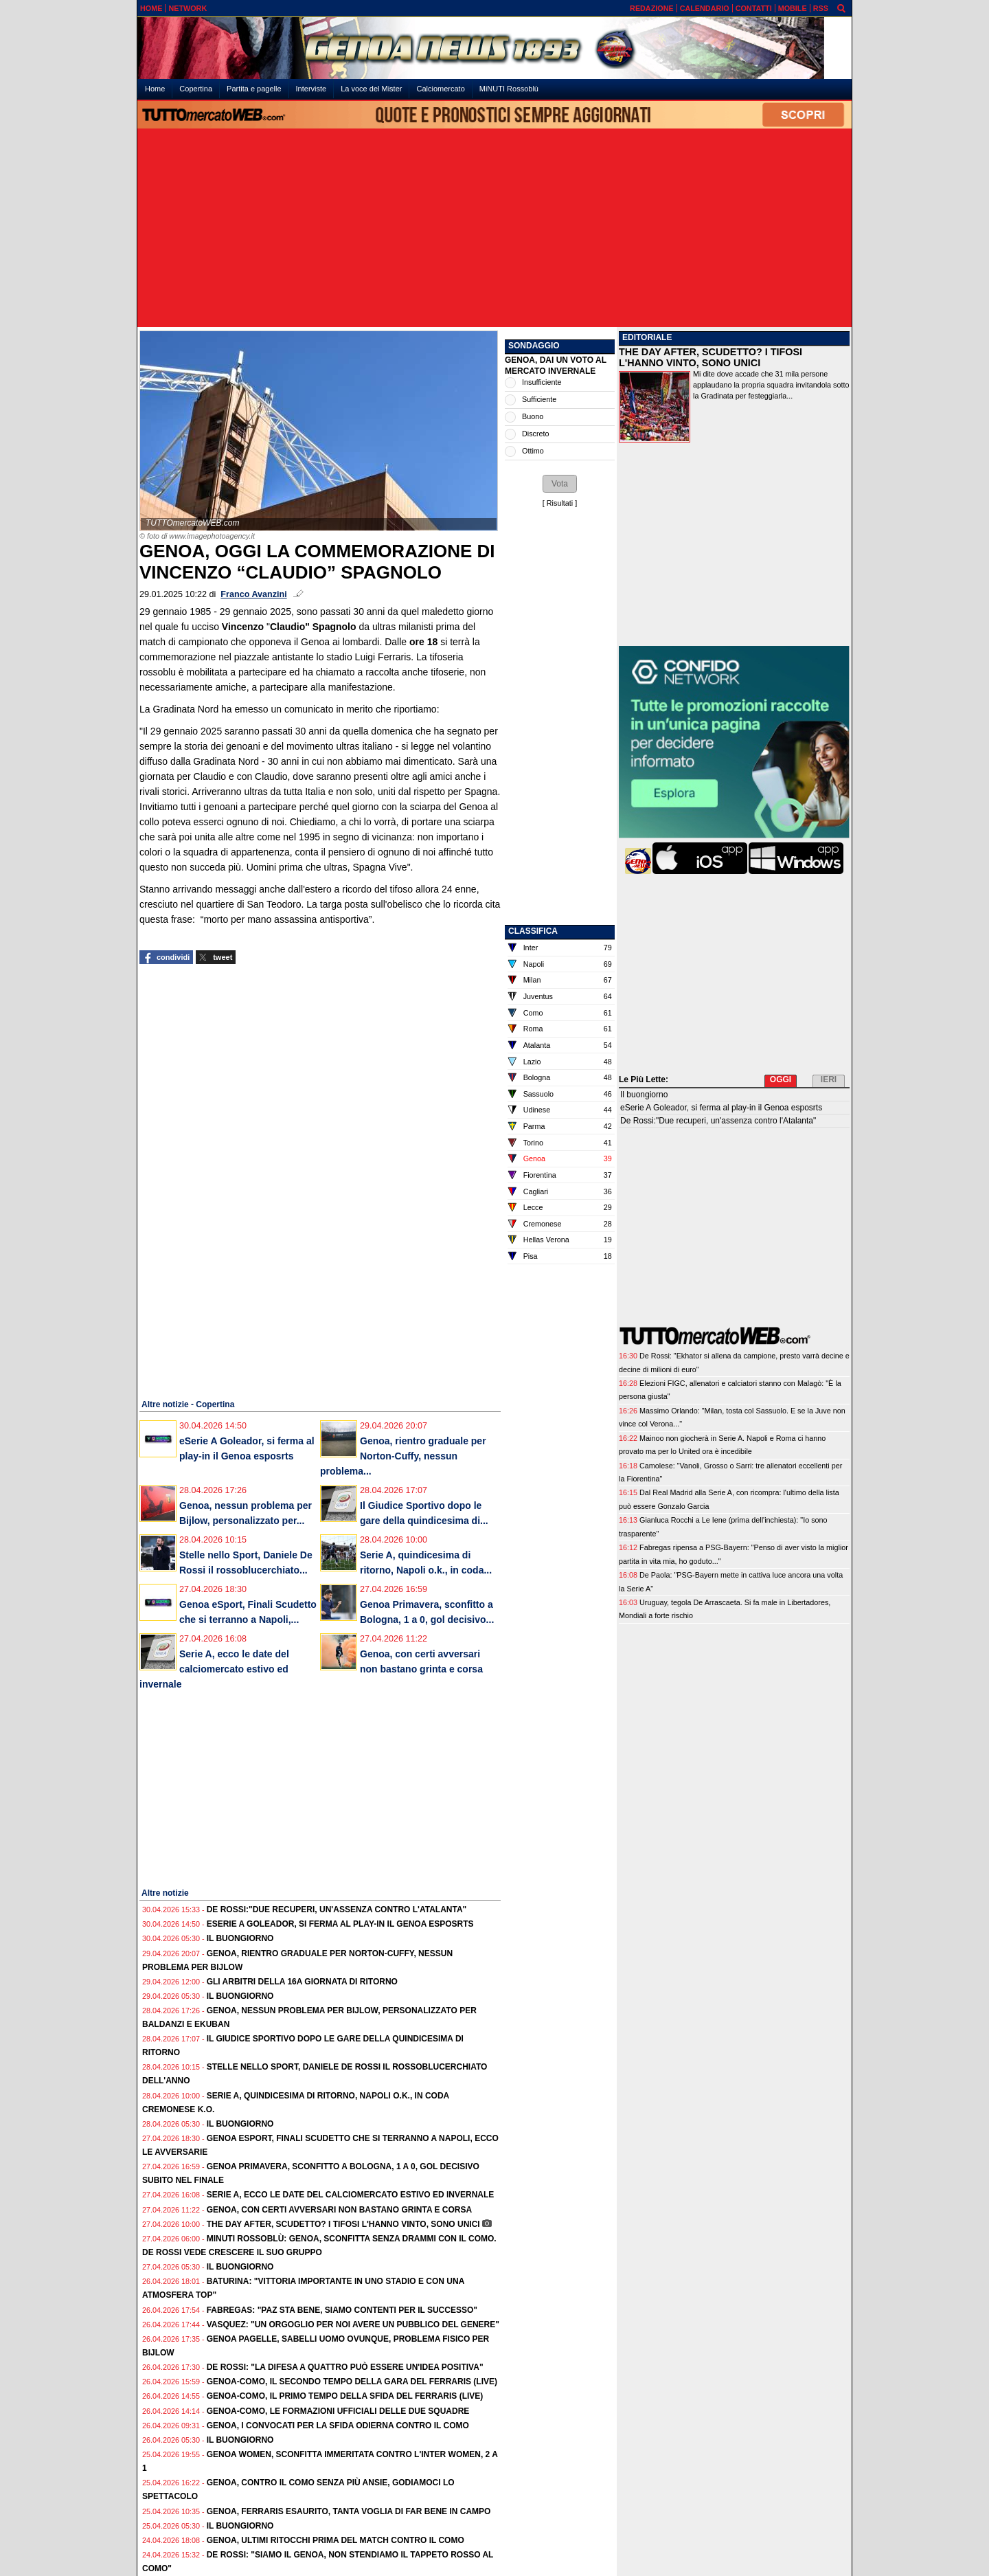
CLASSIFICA (533, 931)
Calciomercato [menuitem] (440, 89)
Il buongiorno (240, 1938)
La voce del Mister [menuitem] (371, 89)
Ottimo (533, 451)
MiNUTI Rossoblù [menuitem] (508, 89)
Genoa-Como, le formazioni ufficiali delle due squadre (338, 2411)
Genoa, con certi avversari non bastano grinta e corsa (339, 2210)
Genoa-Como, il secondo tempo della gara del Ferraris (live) (352, 2381)
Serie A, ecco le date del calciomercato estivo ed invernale (214, 1669)
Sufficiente (539, 399)
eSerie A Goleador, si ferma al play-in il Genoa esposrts (340, 1924)
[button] (560, 484)
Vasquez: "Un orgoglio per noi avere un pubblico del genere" (353, 2324)
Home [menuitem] (155, 89)
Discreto (535, 433)
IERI (829, 1079)
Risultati (560, 503)
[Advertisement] (494, 229)
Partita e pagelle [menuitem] (254, 89)
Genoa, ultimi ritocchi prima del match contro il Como (335, 2540)
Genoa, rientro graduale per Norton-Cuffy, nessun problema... (403, 1456)
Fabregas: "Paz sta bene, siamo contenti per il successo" (342, 2310)
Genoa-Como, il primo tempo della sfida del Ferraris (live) (345, 2396)
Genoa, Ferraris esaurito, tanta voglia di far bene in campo (349, 2511)
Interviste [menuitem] (311, 89)
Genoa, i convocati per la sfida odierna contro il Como (338, 2425)
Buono (532, 416)
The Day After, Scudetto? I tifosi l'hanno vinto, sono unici (343, 2224)
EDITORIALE (647, 337)
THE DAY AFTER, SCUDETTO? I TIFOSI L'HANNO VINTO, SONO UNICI (710, 357)
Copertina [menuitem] (195, 89)
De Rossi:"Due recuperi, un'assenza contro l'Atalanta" (337, 1909)
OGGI (780, 1079)
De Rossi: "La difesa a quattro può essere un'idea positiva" (345, 2367)
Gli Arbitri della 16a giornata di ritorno (302, 1981)
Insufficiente (541, 382)
